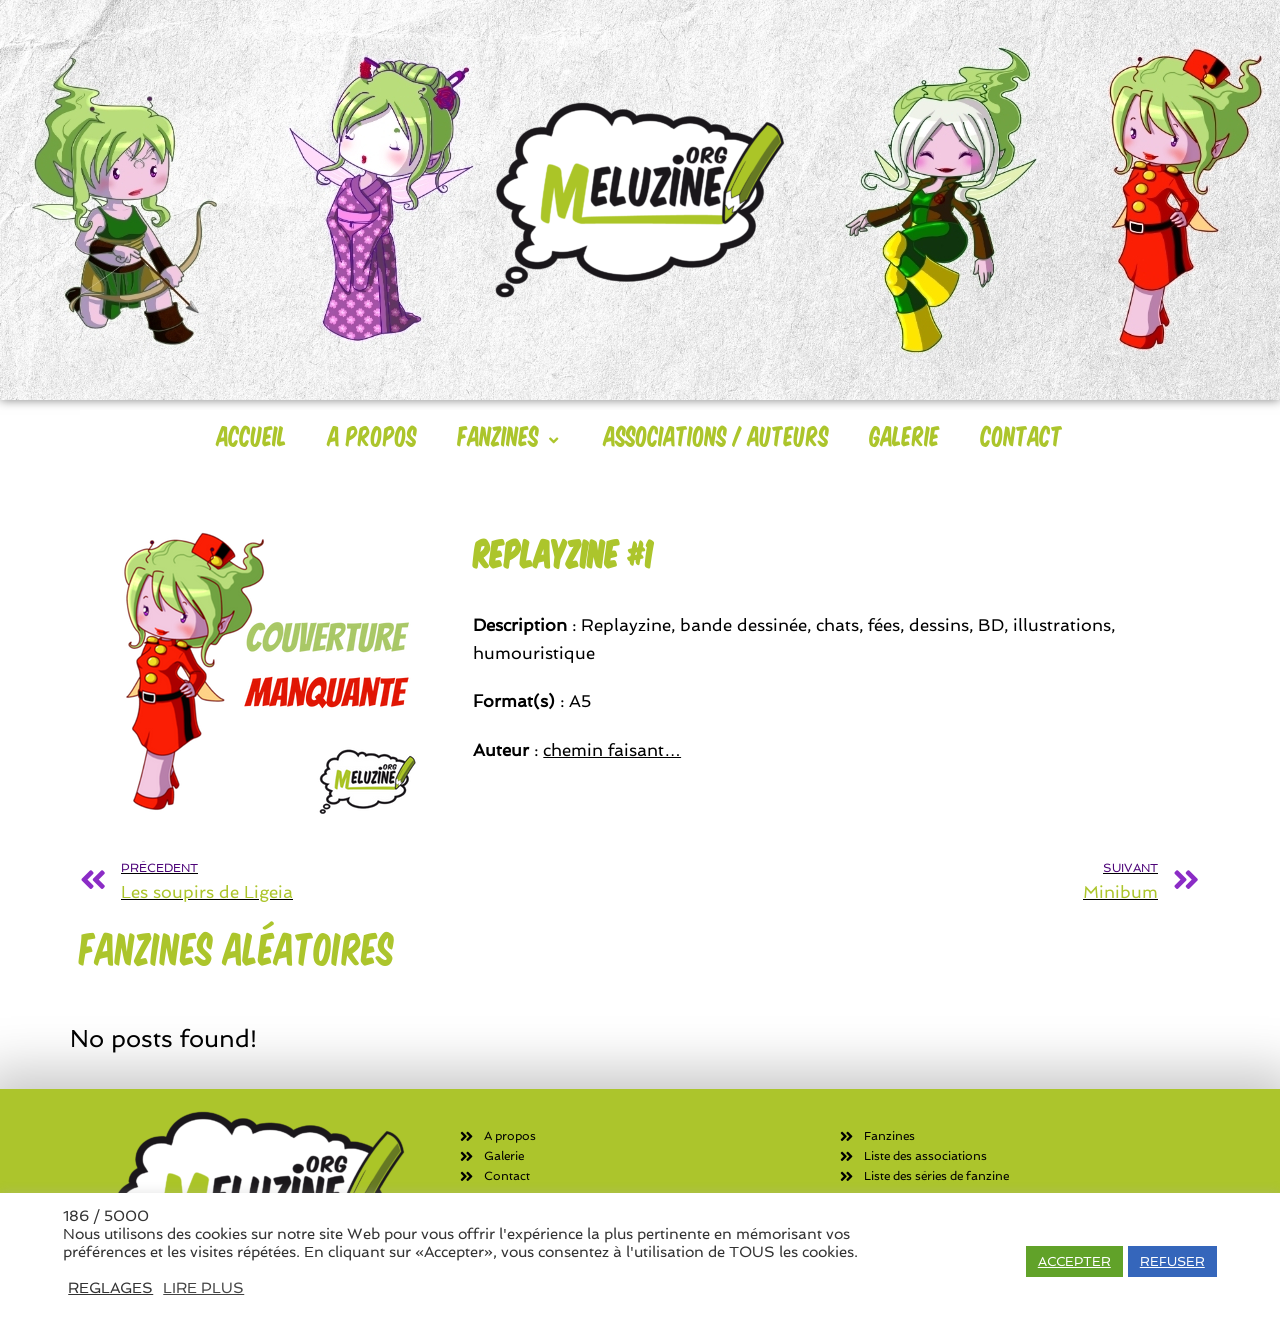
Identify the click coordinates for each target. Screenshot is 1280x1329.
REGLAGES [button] (110, 1287)
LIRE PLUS (203, 1287)
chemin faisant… (612, 750)
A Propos (372, 435)
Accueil (252, 435)
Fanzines (510, 435)
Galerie (905, 435)
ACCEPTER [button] (1074, 1261)
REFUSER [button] (1172, 1261)
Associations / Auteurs (716, 435)
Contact (1022, 435)
